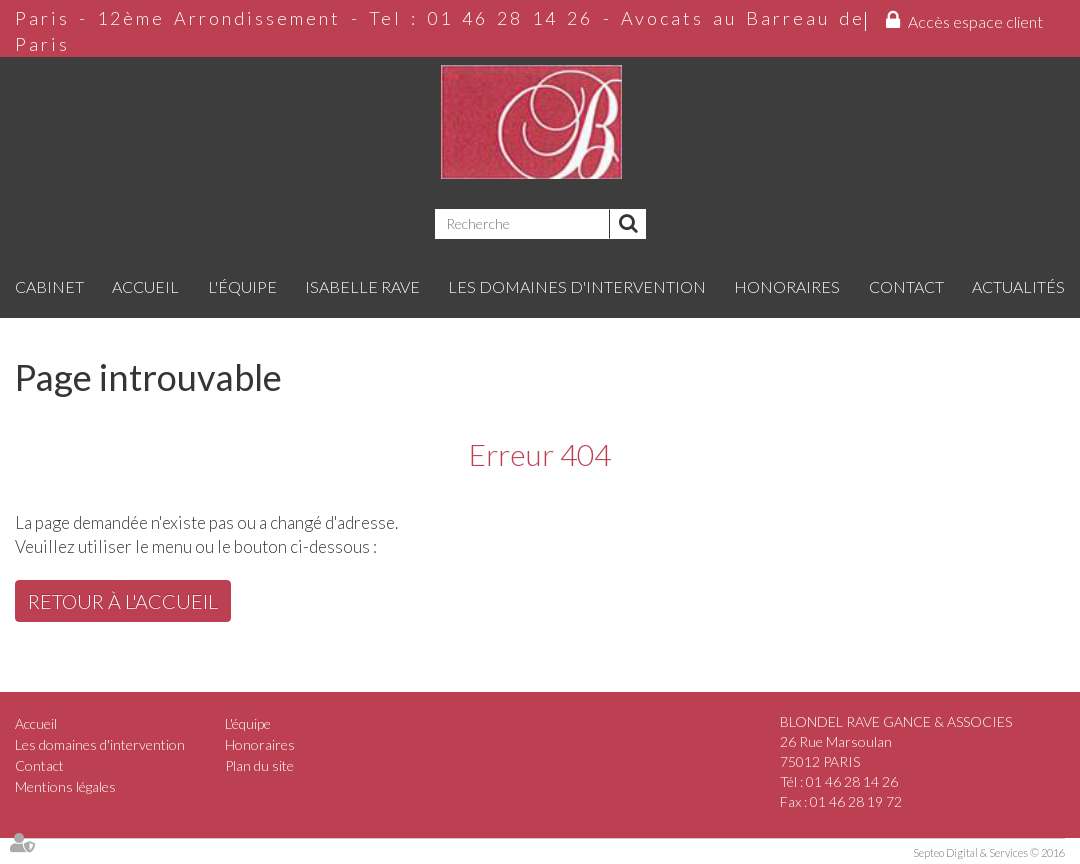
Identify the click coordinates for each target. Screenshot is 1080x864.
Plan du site (259, 765)
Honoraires (787, 286)
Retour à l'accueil (123, 601)
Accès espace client (975, 21)
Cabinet (49, 286)
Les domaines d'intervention (577, 286)
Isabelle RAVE (362, 286)
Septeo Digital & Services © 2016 (989, 852)
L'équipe (242, 286)
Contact (906, 286)
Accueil (145, 286)
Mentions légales (65, 786)
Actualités (1018, 286)
